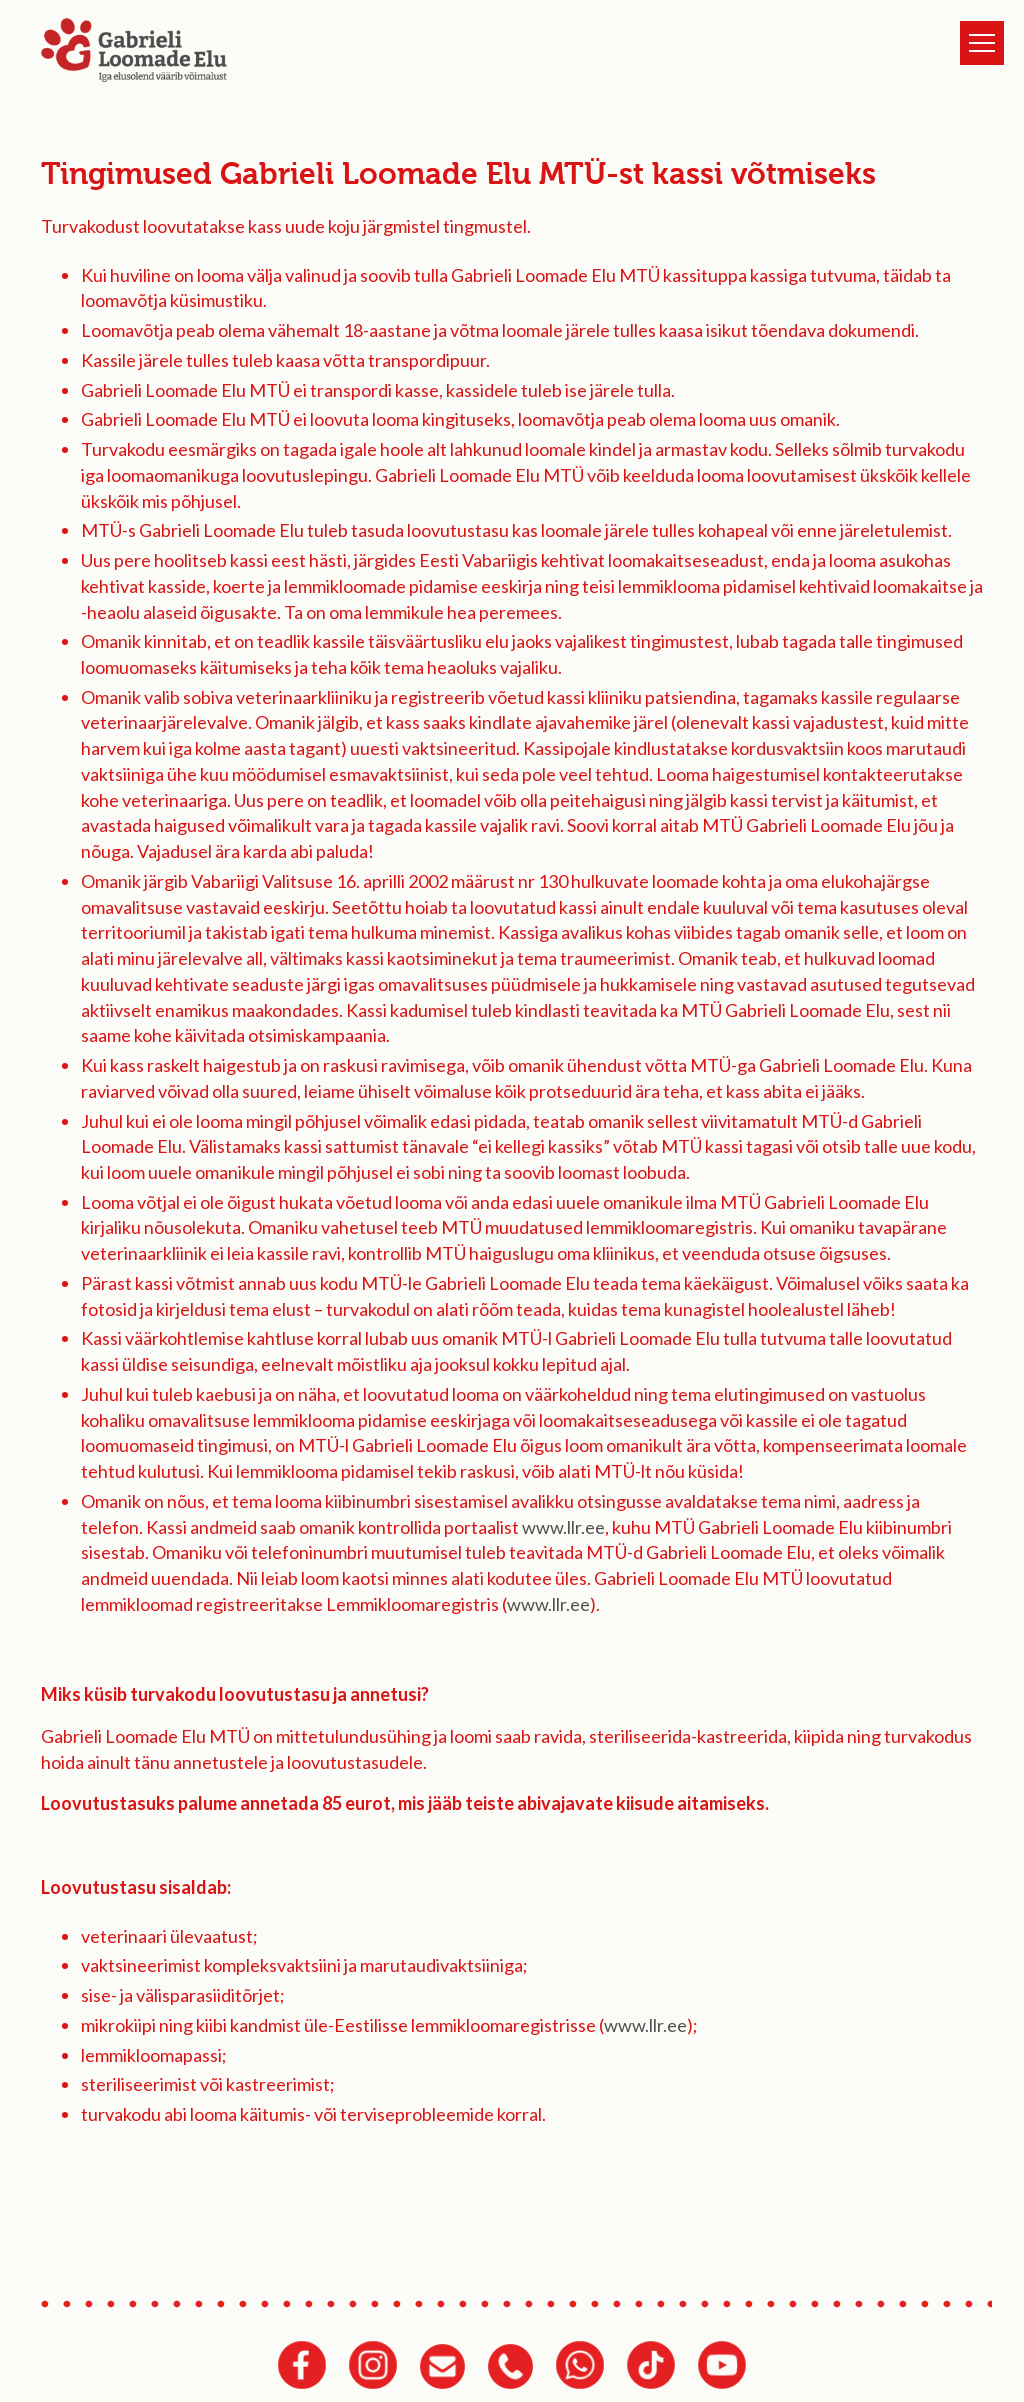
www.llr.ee (563, 1527)
